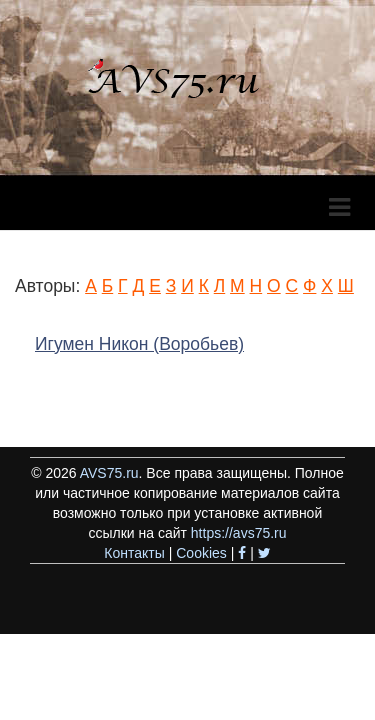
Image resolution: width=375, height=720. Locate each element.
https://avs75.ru (239, 533)
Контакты (134, 553)
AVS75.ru (109, 473)
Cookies (201, 553)
